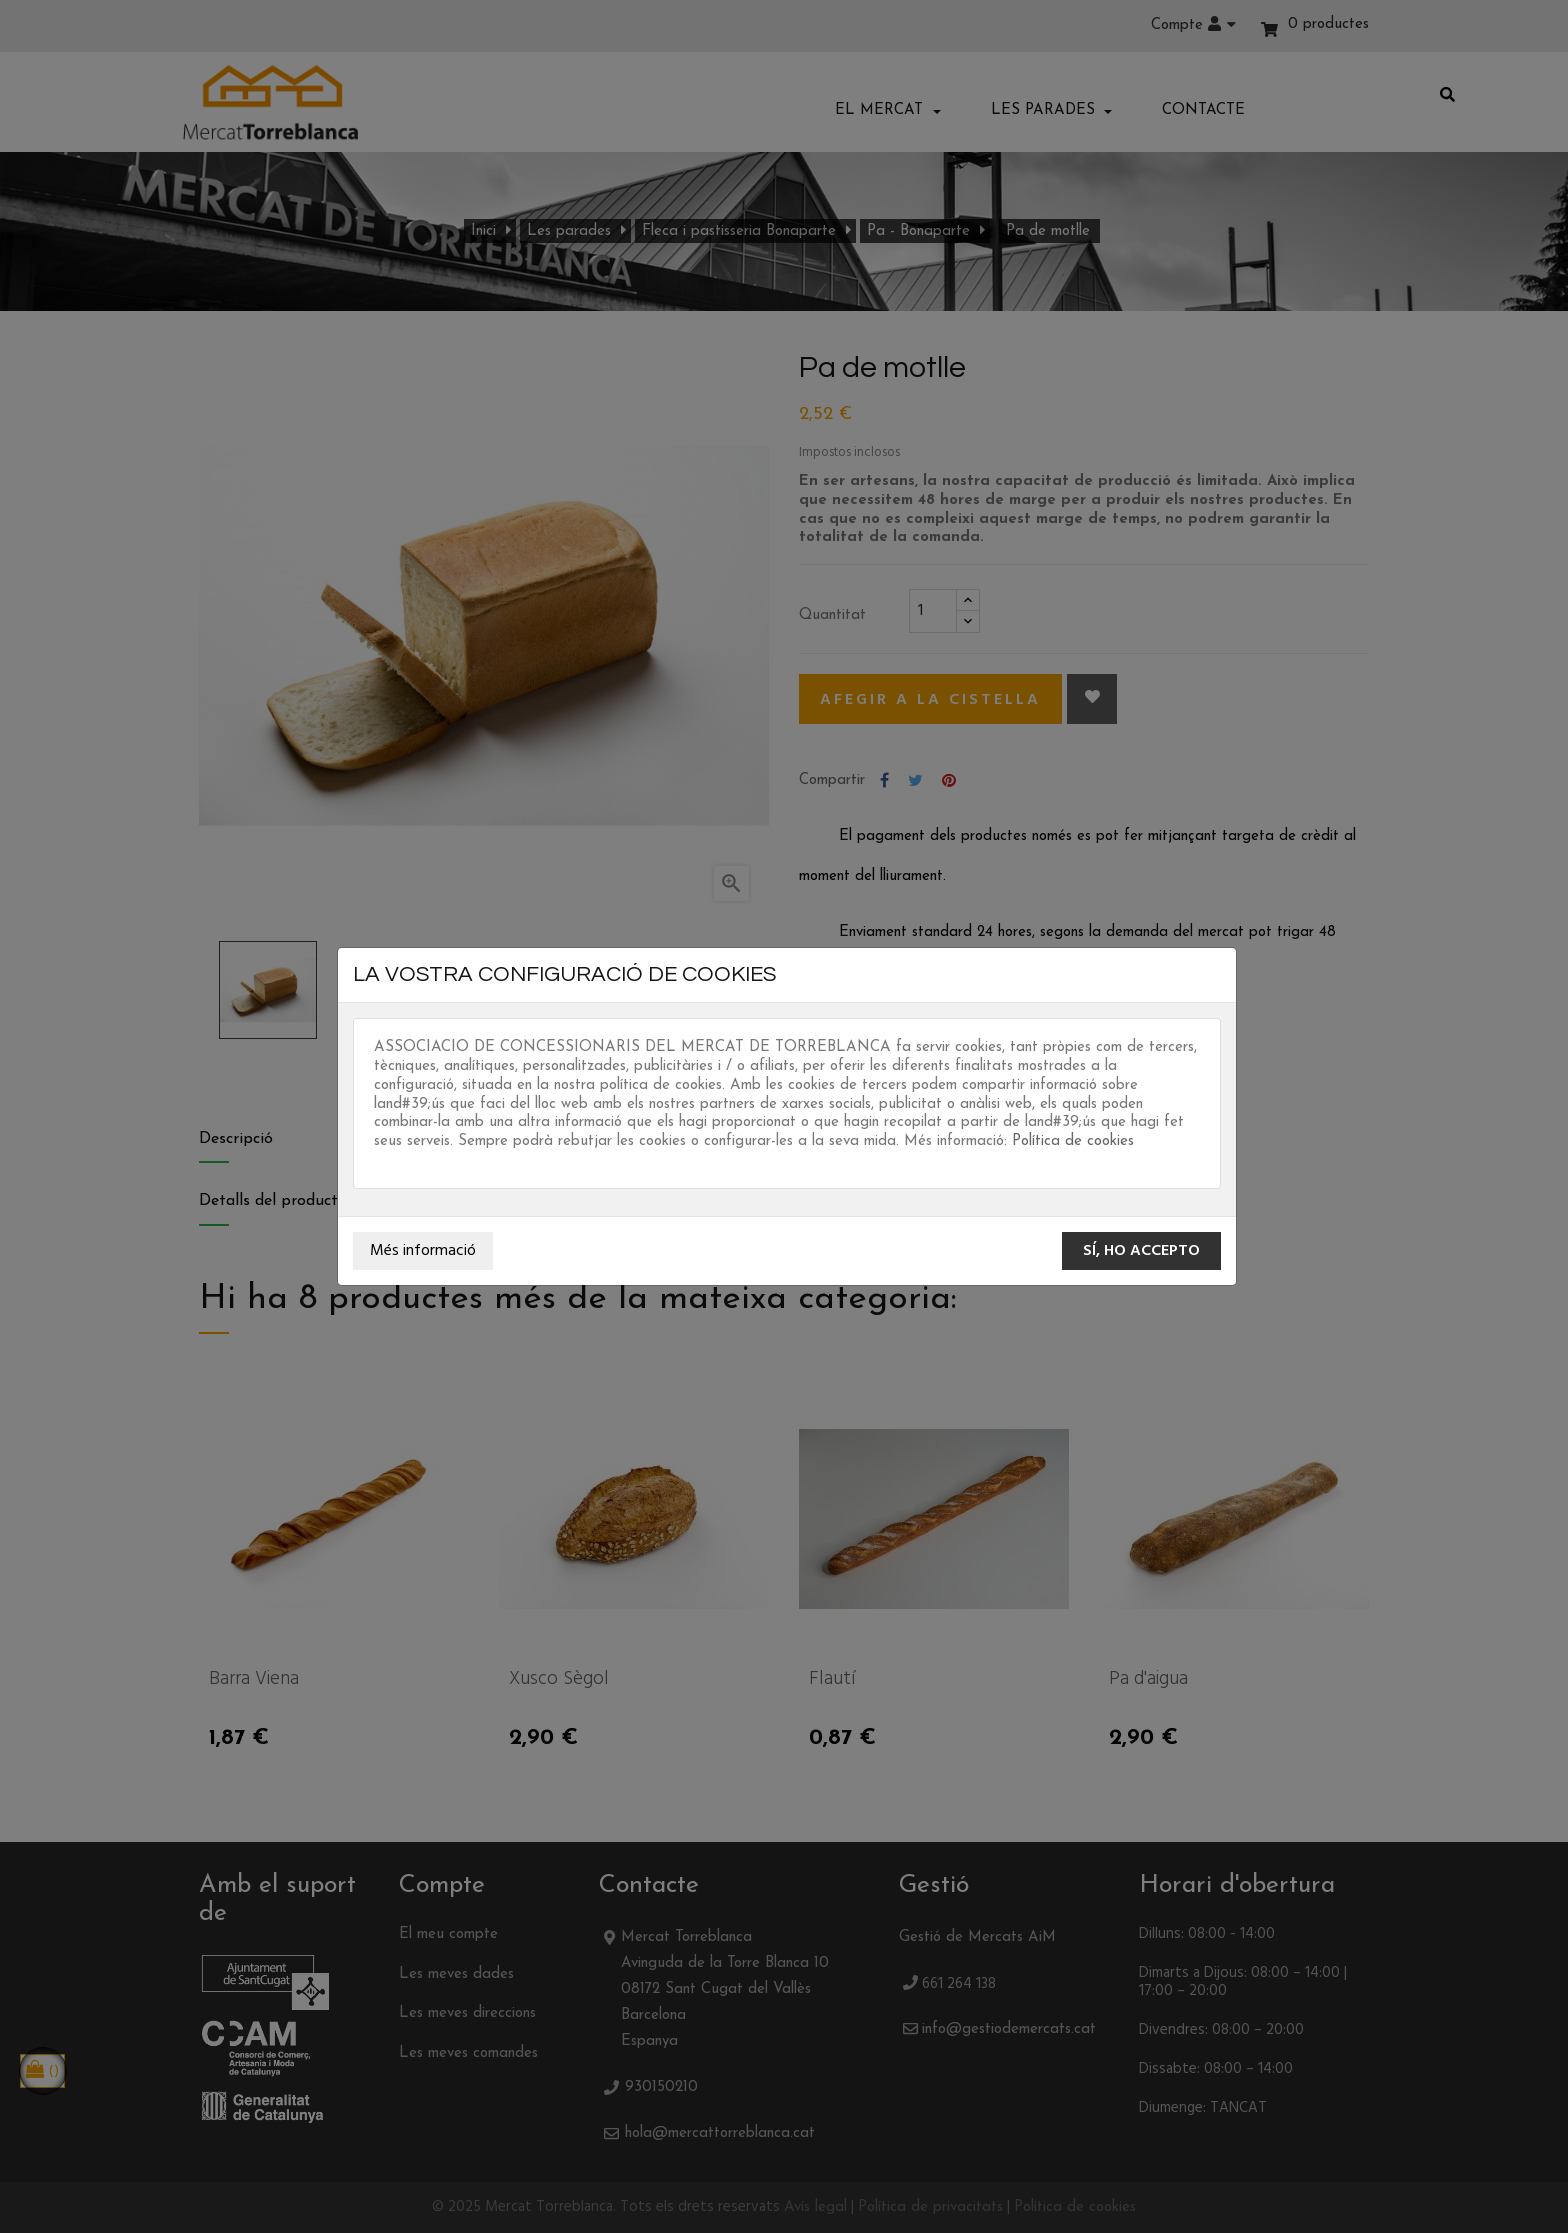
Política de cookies (1073, 1141)
